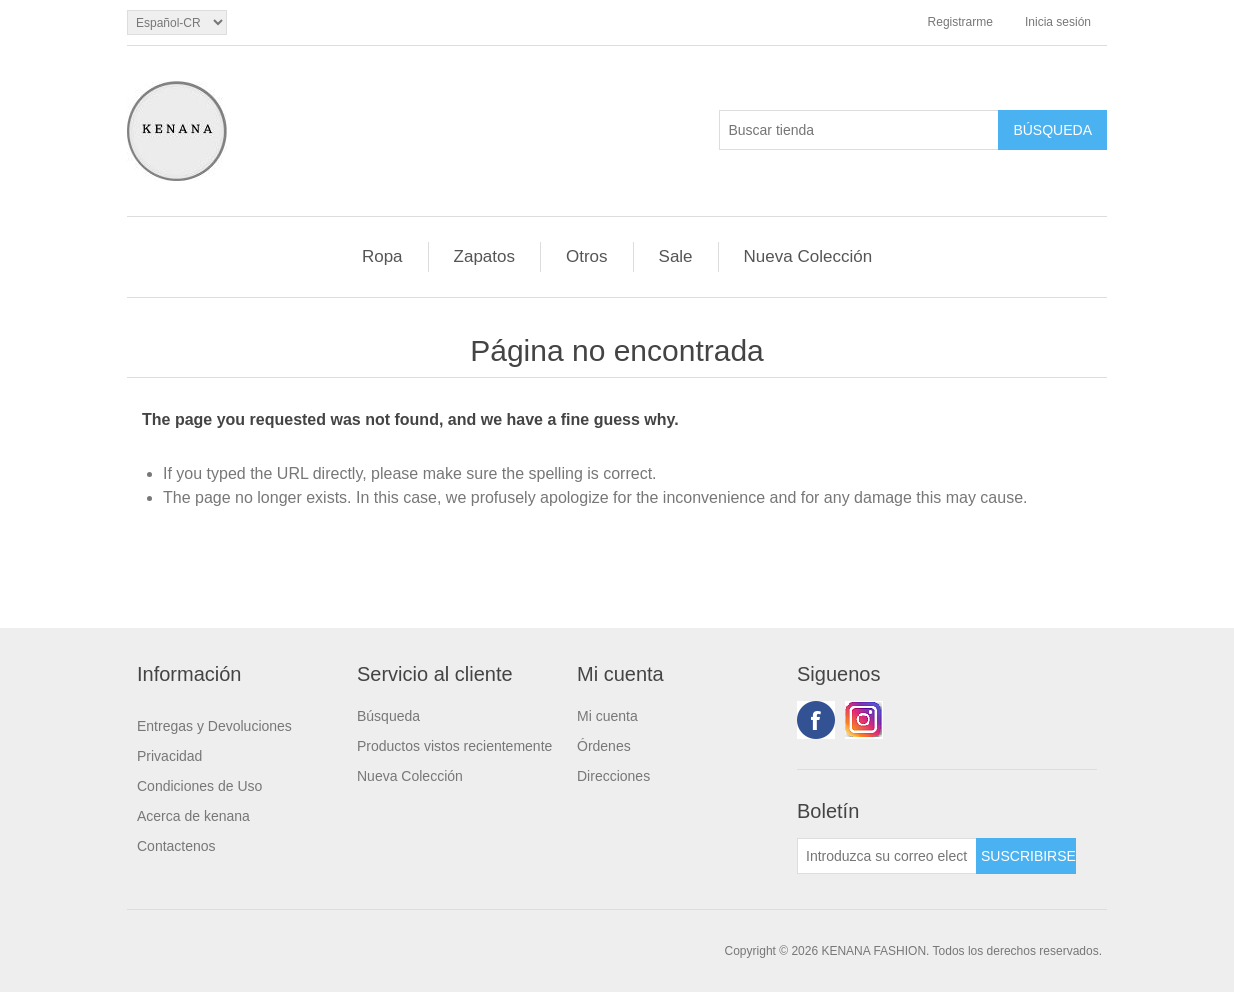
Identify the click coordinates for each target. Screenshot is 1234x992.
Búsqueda (388, 716)
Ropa (382, 256)
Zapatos (484, 256)
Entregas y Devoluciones (214, 726)
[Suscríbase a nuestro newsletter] (887, 856)
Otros (587, 256)
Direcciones (613, 776)
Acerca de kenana (193, 816)
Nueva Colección (808, 256)
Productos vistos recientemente (454, 746)
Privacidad (169, 756)
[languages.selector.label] (177, 22)
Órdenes (604, 746)
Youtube (864, 720)
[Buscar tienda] (859, 130)
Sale (676, 256)
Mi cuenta (607, 716)
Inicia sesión (1058, 22)
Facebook (816, 720)
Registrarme (960, 22)
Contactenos (176, 846)
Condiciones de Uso (199, 786)
